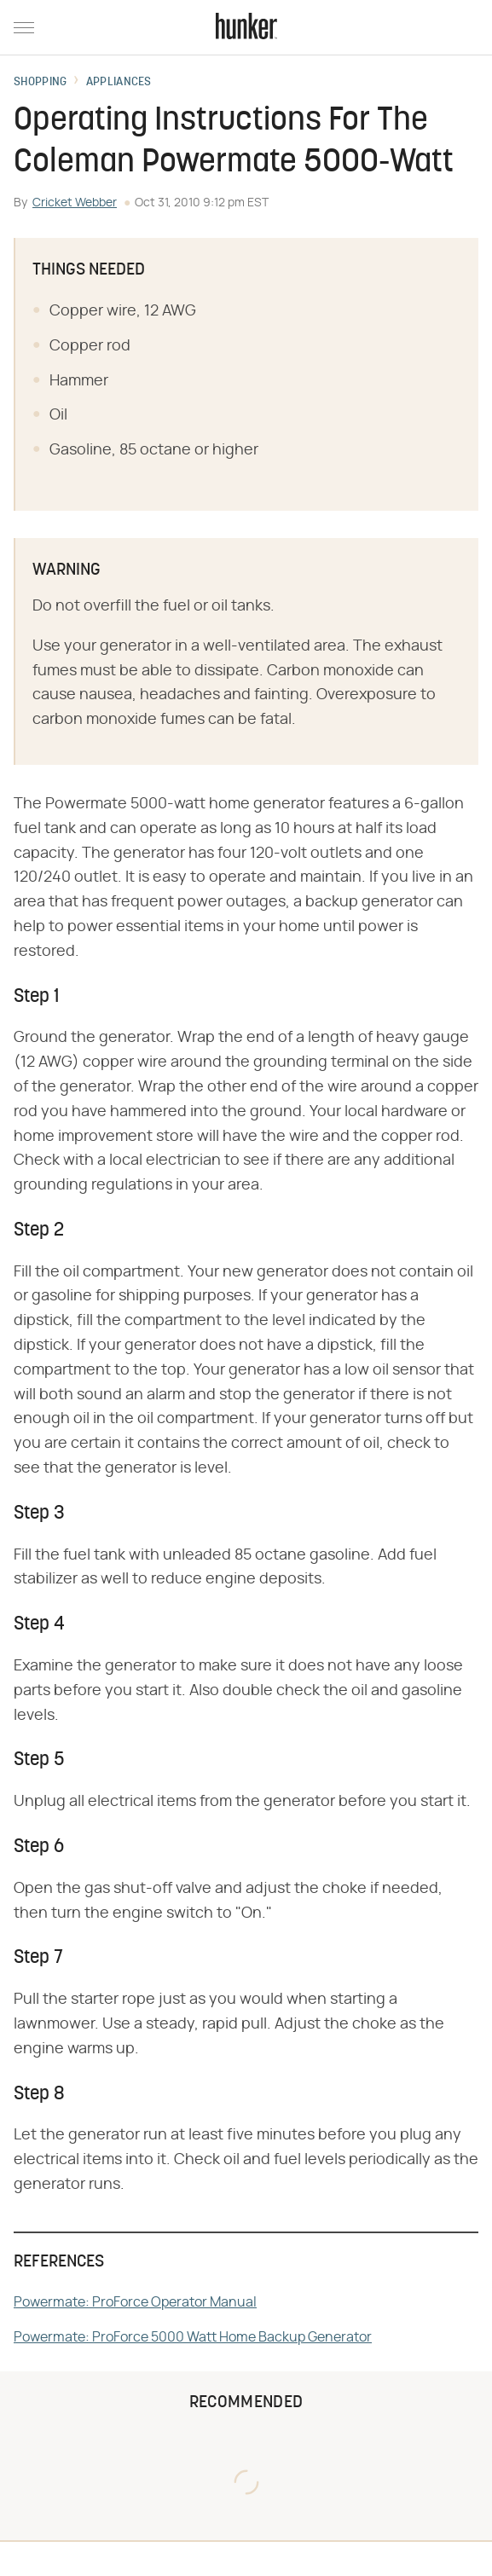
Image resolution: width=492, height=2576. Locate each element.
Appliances (119, 83)
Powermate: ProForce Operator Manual (135, 2302)
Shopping (40, 83)
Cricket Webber (74, 203)
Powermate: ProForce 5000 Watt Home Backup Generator (193, 2337)
